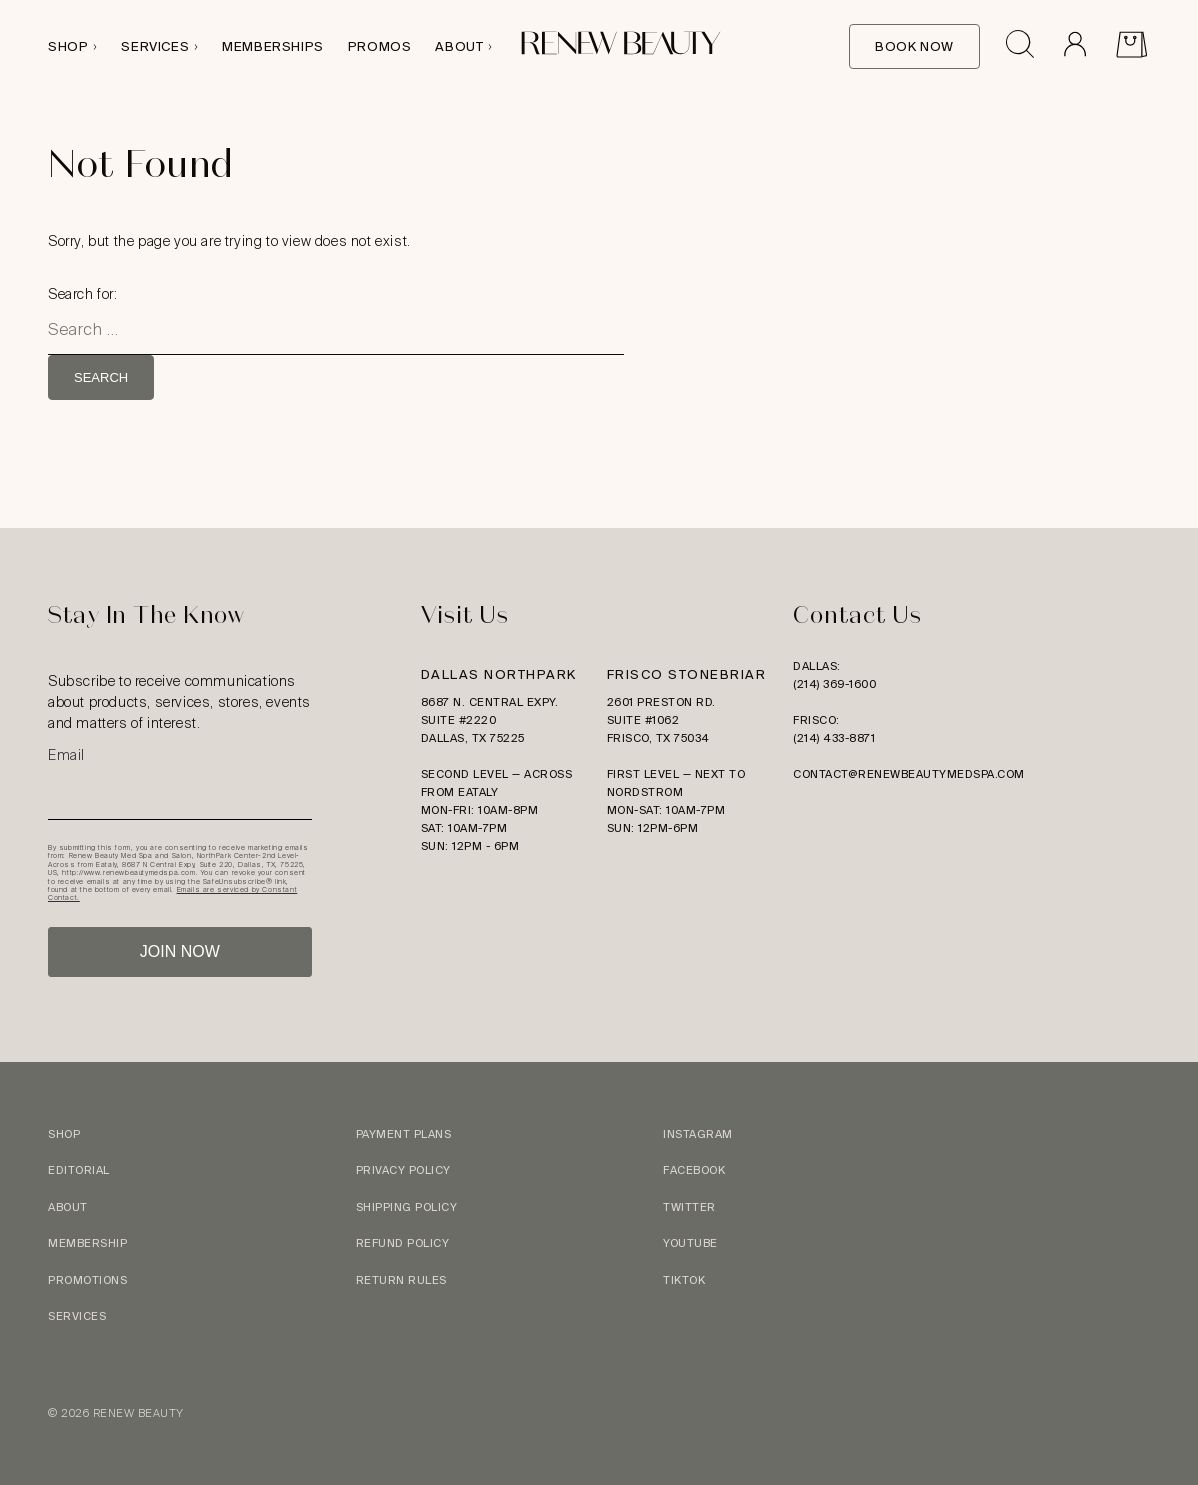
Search (101, 377)
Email (66, 755)
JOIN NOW (180, 951)
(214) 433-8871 (834, 738)
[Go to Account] (1074, 47)
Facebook (694, 1170)
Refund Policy (403, 1243)
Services (155, 46)
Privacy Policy (403, 1170)
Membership (87, 1243)
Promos (380, 46)
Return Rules (401, 1280)
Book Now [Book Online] (914, 46)
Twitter (689, 1207)
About (459, 46)
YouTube (690, 1243)
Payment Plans (404, 1134)
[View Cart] (1131, 47)
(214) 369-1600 (834, 684)
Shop (68, 46)
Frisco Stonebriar (687, 674)
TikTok (684, 1280)
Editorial (79, 1170)
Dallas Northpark (499, 674)
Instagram (698, 1134)
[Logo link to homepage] (621, 46)
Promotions (87, 1280)
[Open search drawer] (1020, 47)
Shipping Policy (407, 1207)
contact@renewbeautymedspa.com (909, 774)
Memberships (273, 46)
